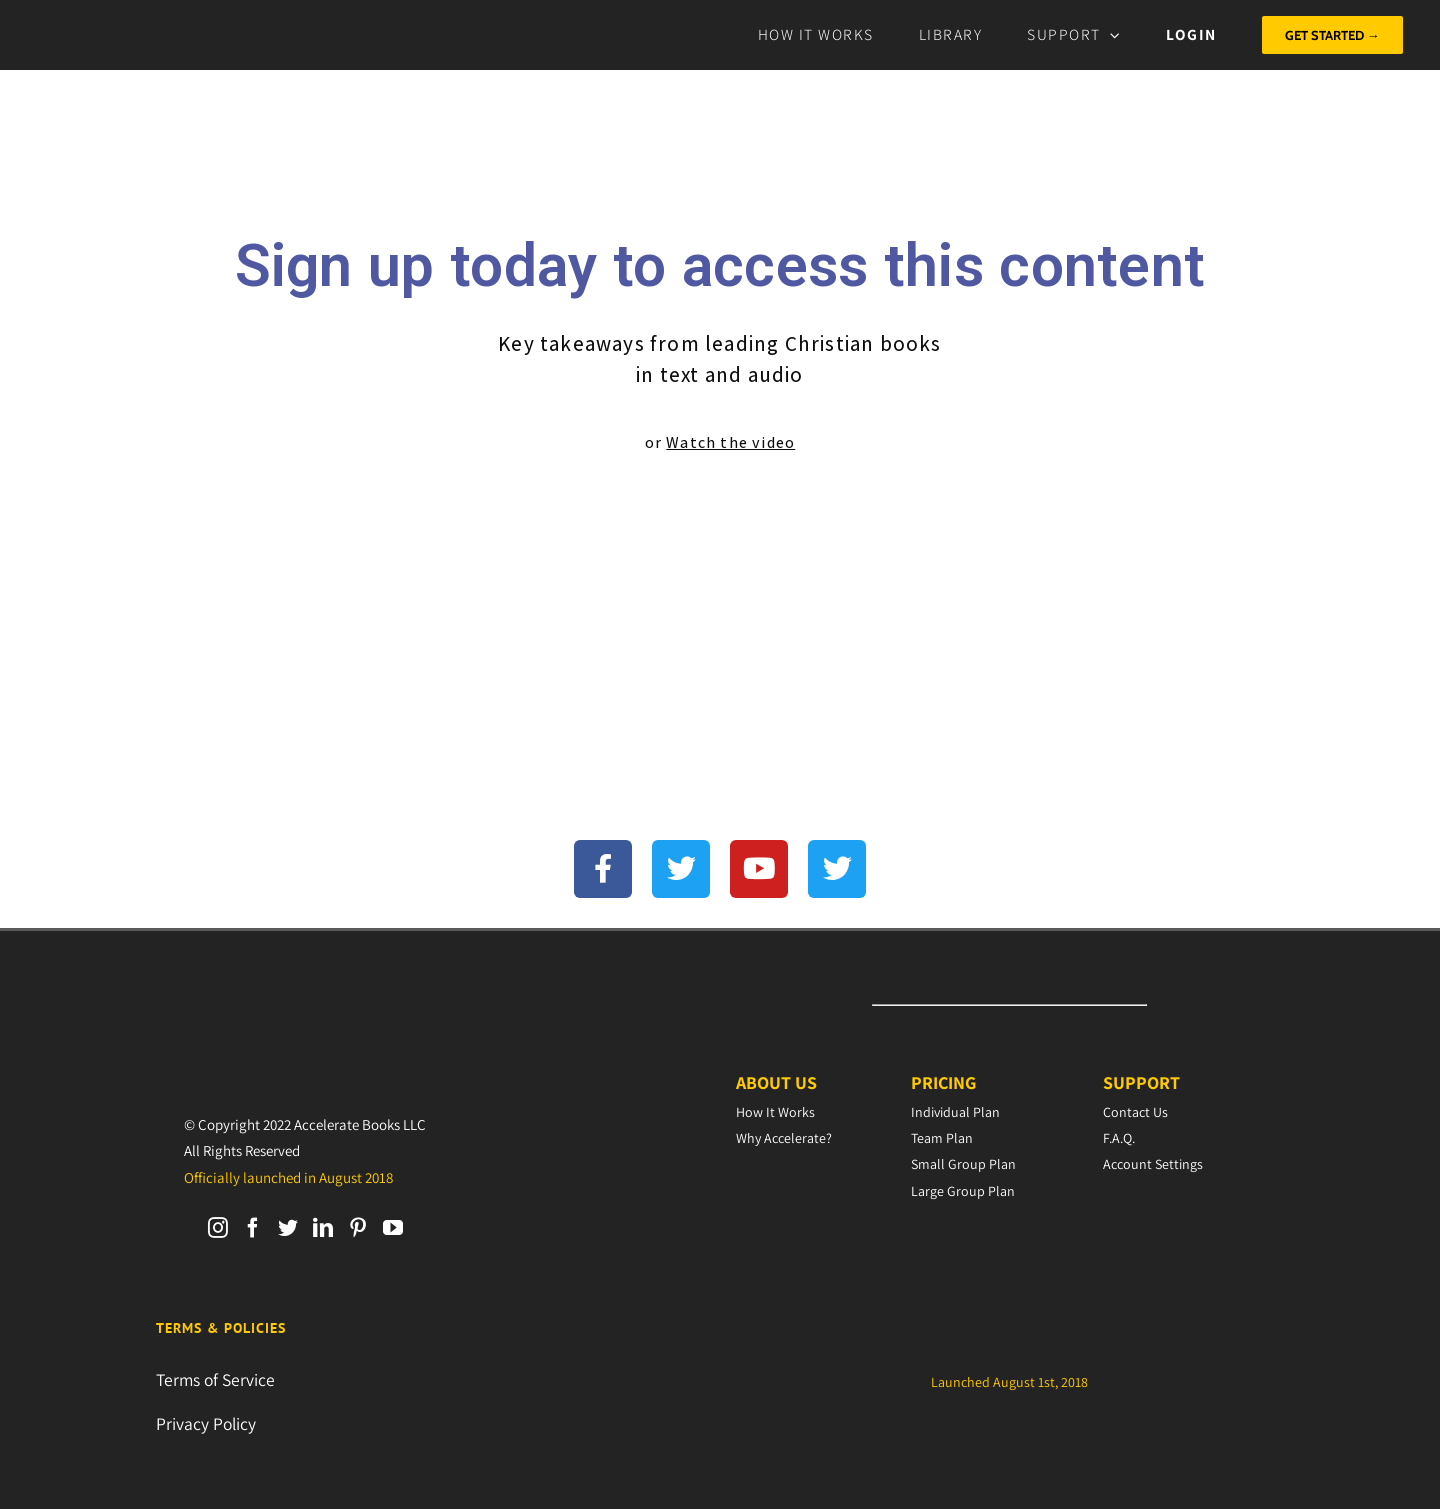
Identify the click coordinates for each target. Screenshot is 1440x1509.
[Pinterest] (358, 1228)
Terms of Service (215, 1379)
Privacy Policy (206, 1423)
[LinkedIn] (323, 1228)
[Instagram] (218, 1228)
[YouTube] (393, 1228)
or (720, 442)
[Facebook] (253, 1228)
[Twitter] (288, 1228)
